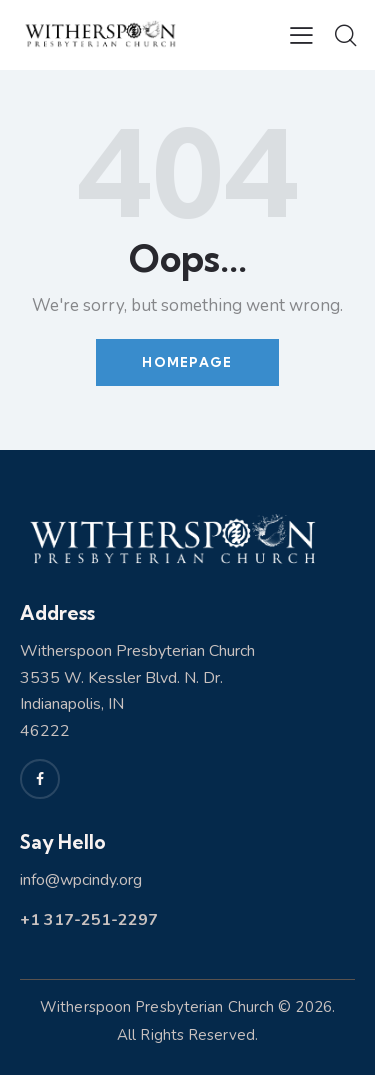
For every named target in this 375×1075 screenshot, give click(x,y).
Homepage (187, 362)
